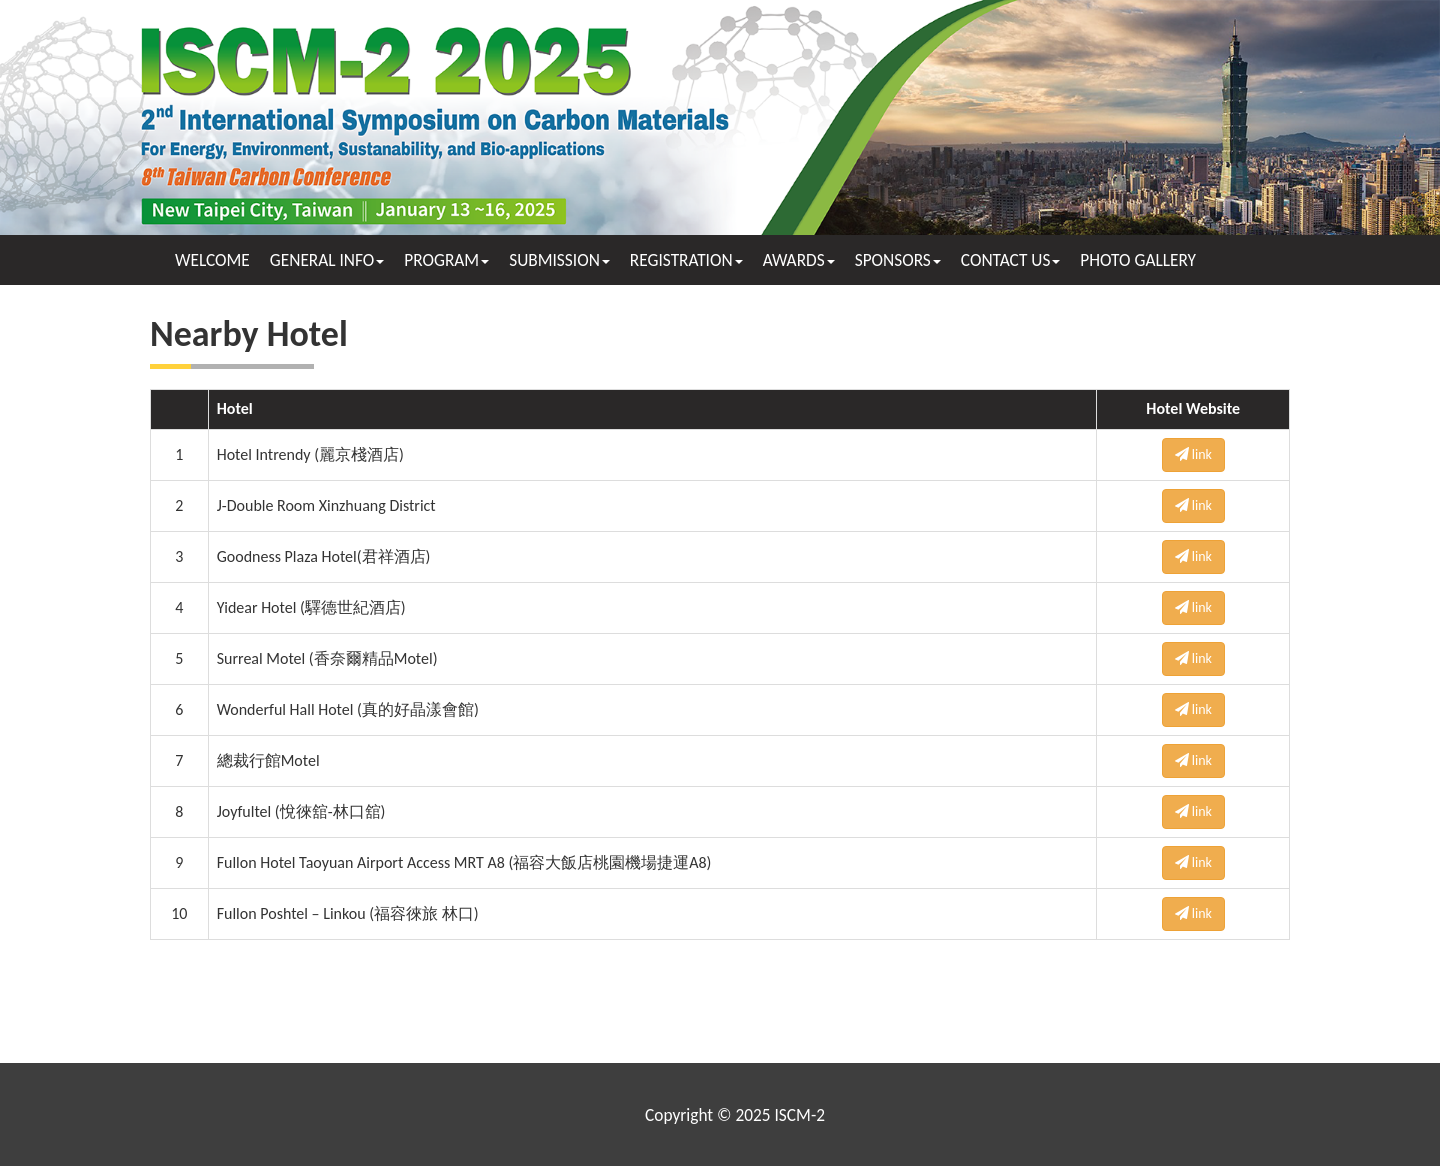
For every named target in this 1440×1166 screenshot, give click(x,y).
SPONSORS (898, 260)
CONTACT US (1011, 260)
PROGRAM (446, 260)
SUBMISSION (559, 260)
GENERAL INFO (327, 260)
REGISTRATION (686, 260)
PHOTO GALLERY (1138, 260)
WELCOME (212, 260)
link (1193, 454)
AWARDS (799, 260)
